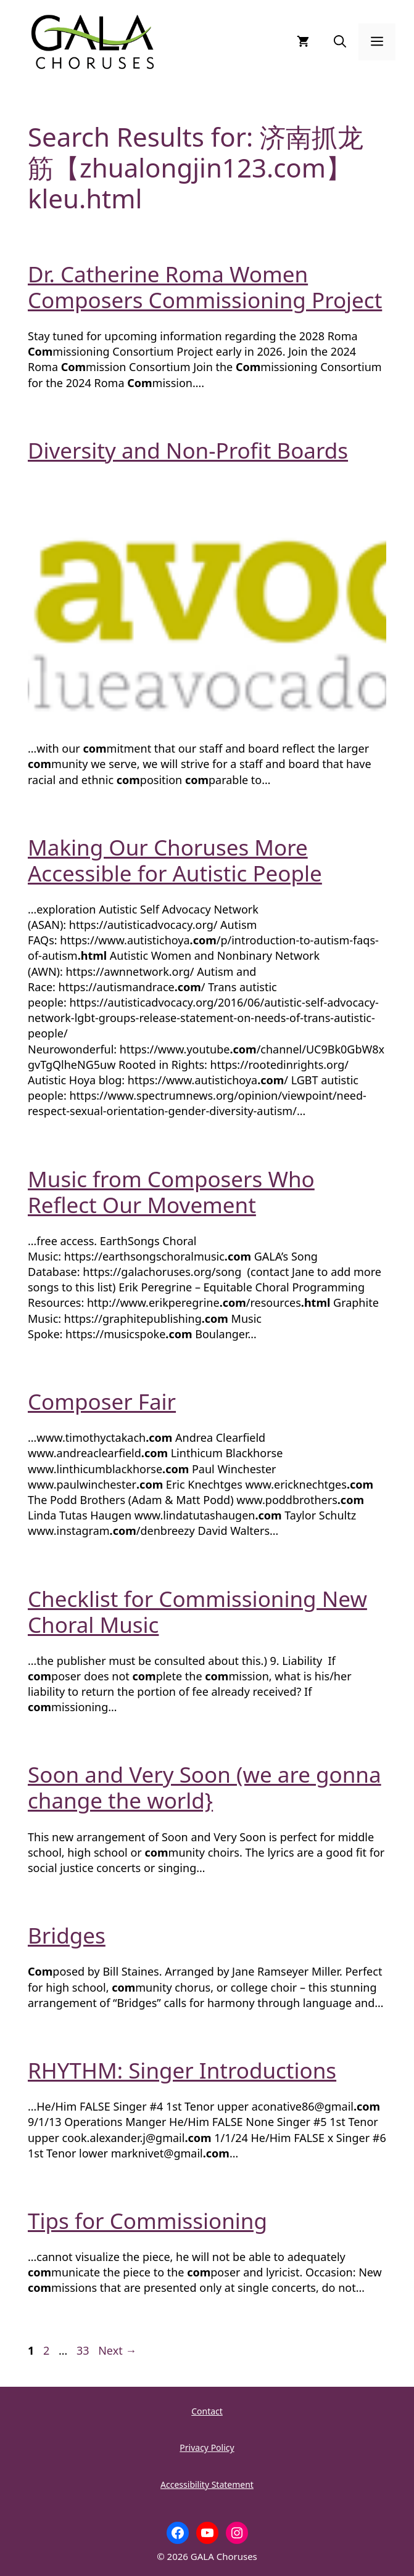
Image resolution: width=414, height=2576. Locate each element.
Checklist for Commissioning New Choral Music (197, 1611)
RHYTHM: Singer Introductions (182, 2070)
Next (117, 2350)
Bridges (67, 1935)
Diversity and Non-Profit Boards (188, 450)
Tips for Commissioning (147, 2220)
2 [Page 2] (47, 2350)
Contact (207, 2411)
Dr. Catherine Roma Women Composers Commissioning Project (205, 287)
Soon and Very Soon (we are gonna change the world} (204, 1787)
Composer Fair (102, 1401)
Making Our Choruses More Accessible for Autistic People (175, 860)
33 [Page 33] (84, 2350)
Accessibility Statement (207, 2484)
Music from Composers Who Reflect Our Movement (171, 1191)
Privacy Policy (207, 2447)
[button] (339, 41)
